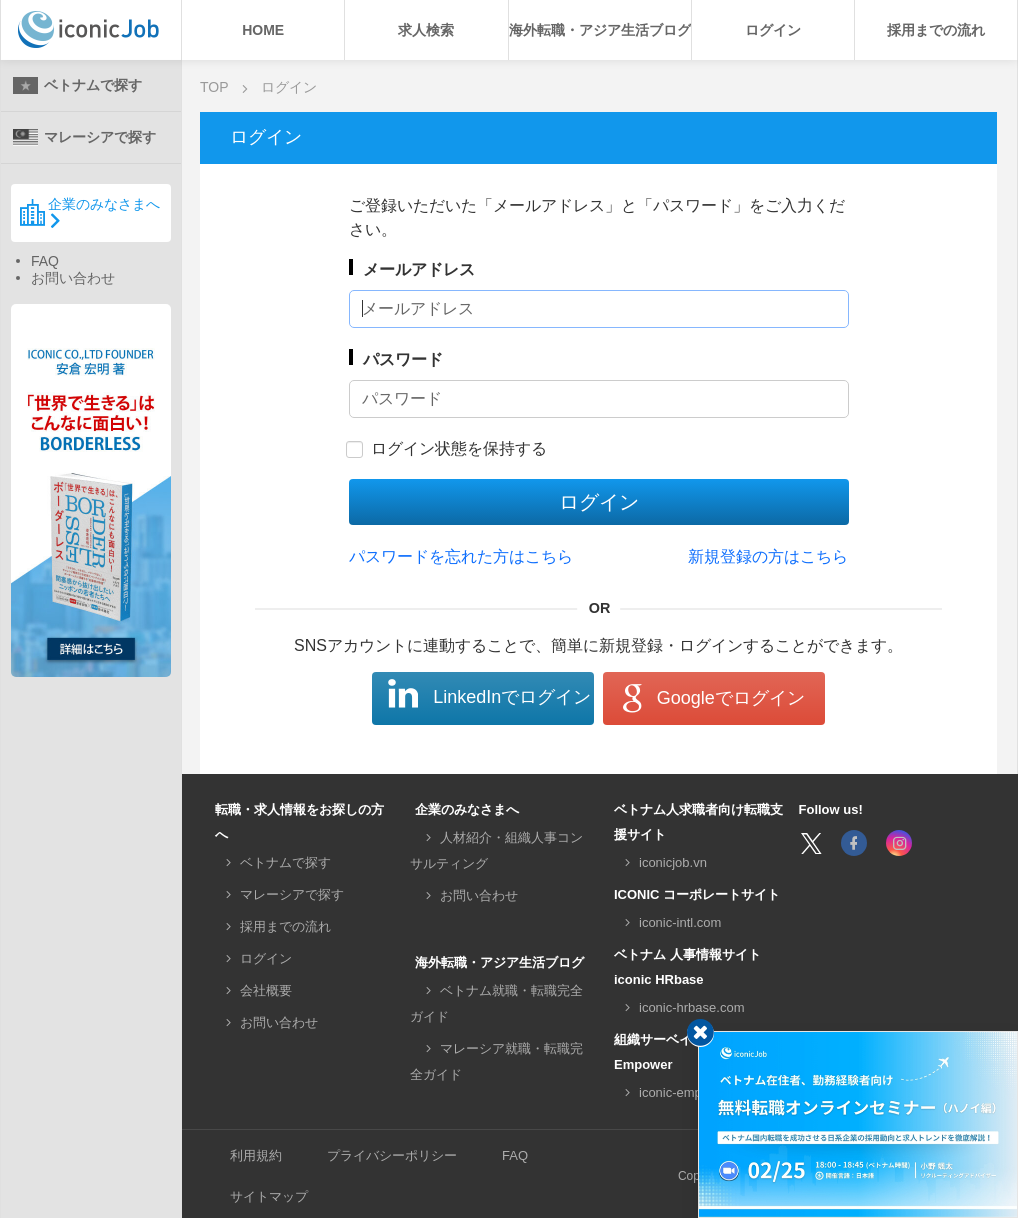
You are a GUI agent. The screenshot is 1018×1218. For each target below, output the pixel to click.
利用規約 (256, 1155)
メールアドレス (419, 269)
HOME (263, 30)
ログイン (773, 30)
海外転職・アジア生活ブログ (600, 30)
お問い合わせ (73, 278)
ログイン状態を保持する (459, 448)
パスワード (403, 359)
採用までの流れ (936, 30)
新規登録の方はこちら (768, 556)
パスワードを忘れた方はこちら (461, 556)
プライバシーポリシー (392, 1155)
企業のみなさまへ (89, 212)
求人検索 (426, 30)
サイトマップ (269, 1196)
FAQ (45, 261)
